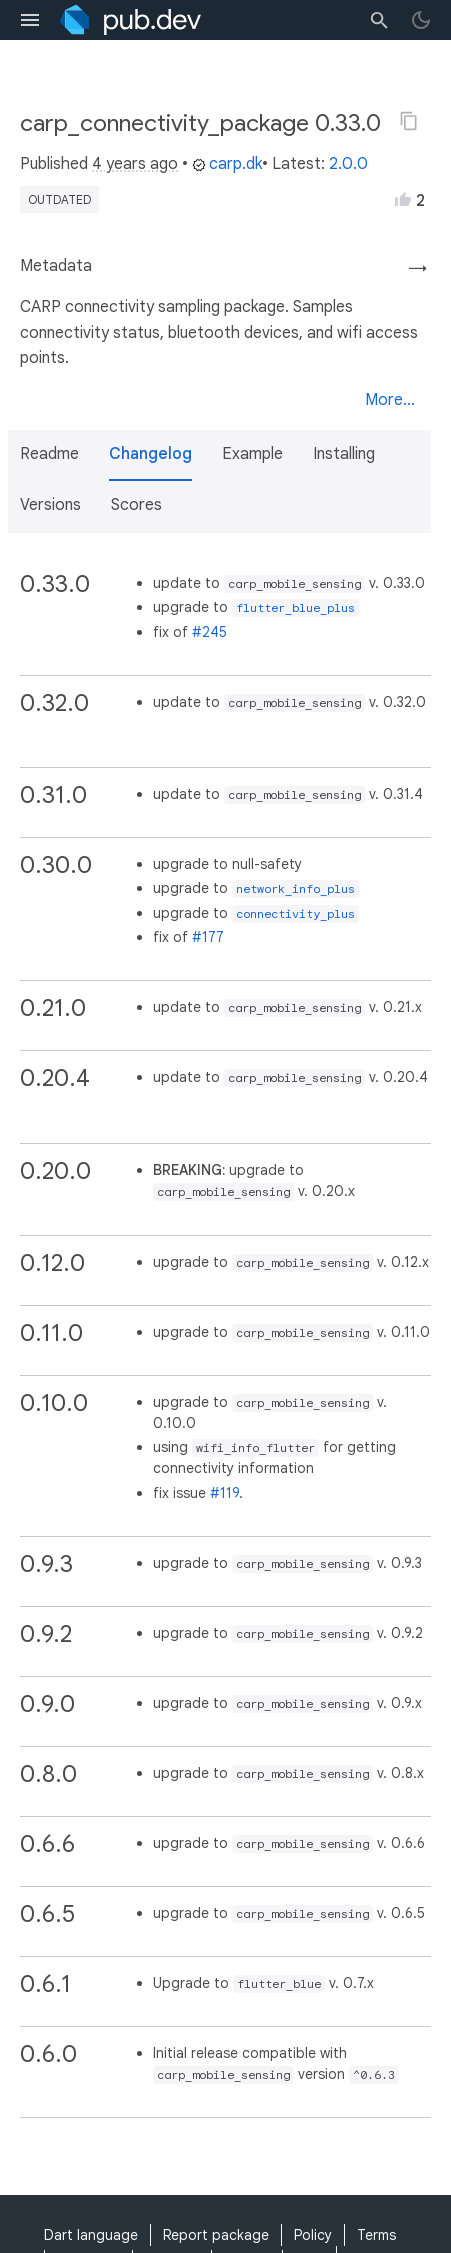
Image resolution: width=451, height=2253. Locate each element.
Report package (216, 2235)
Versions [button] (50, 505)
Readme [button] (49, 454)
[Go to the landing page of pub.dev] (130, 20)
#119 (224, 1493)
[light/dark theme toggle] (421, 20)
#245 (209, 632)
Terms (376, 2235)
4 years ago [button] (135, 164)
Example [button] (252, 454)
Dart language (91, 2235)
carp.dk (227, 164)
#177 (208, 937)
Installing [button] (344, 454)
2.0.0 (348, 164)
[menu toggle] (30, 20)
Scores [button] (136, 505)
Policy (313, 2235)
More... (390, 400)
